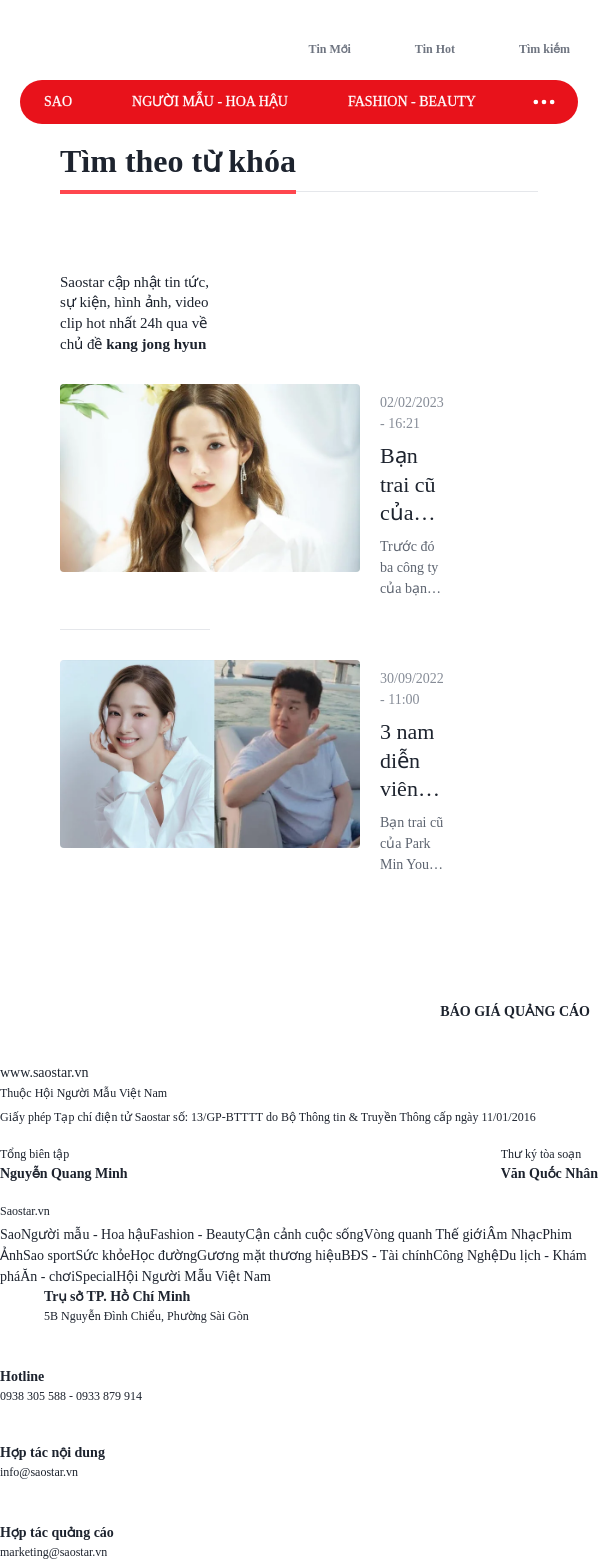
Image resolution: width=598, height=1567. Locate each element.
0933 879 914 (109, 1396)
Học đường (163, 1255)
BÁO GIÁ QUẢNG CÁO (515, 1011)
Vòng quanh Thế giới (424, 1234)
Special (95, 1276)
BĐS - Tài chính (387, 1255)
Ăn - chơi (47, 1276)
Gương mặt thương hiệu (269, 1255)
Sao (58, 101)
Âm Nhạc (514, 1234)
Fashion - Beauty (412, 101)
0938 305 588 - (38, 1396)
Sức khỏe (103, 1255)
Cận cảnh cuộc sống (305, 1234)
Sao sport (49, 1255)
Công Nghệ (466, 1255)
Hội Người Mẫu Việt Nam (193, 1276)
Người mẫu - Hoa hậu (210, 101)
